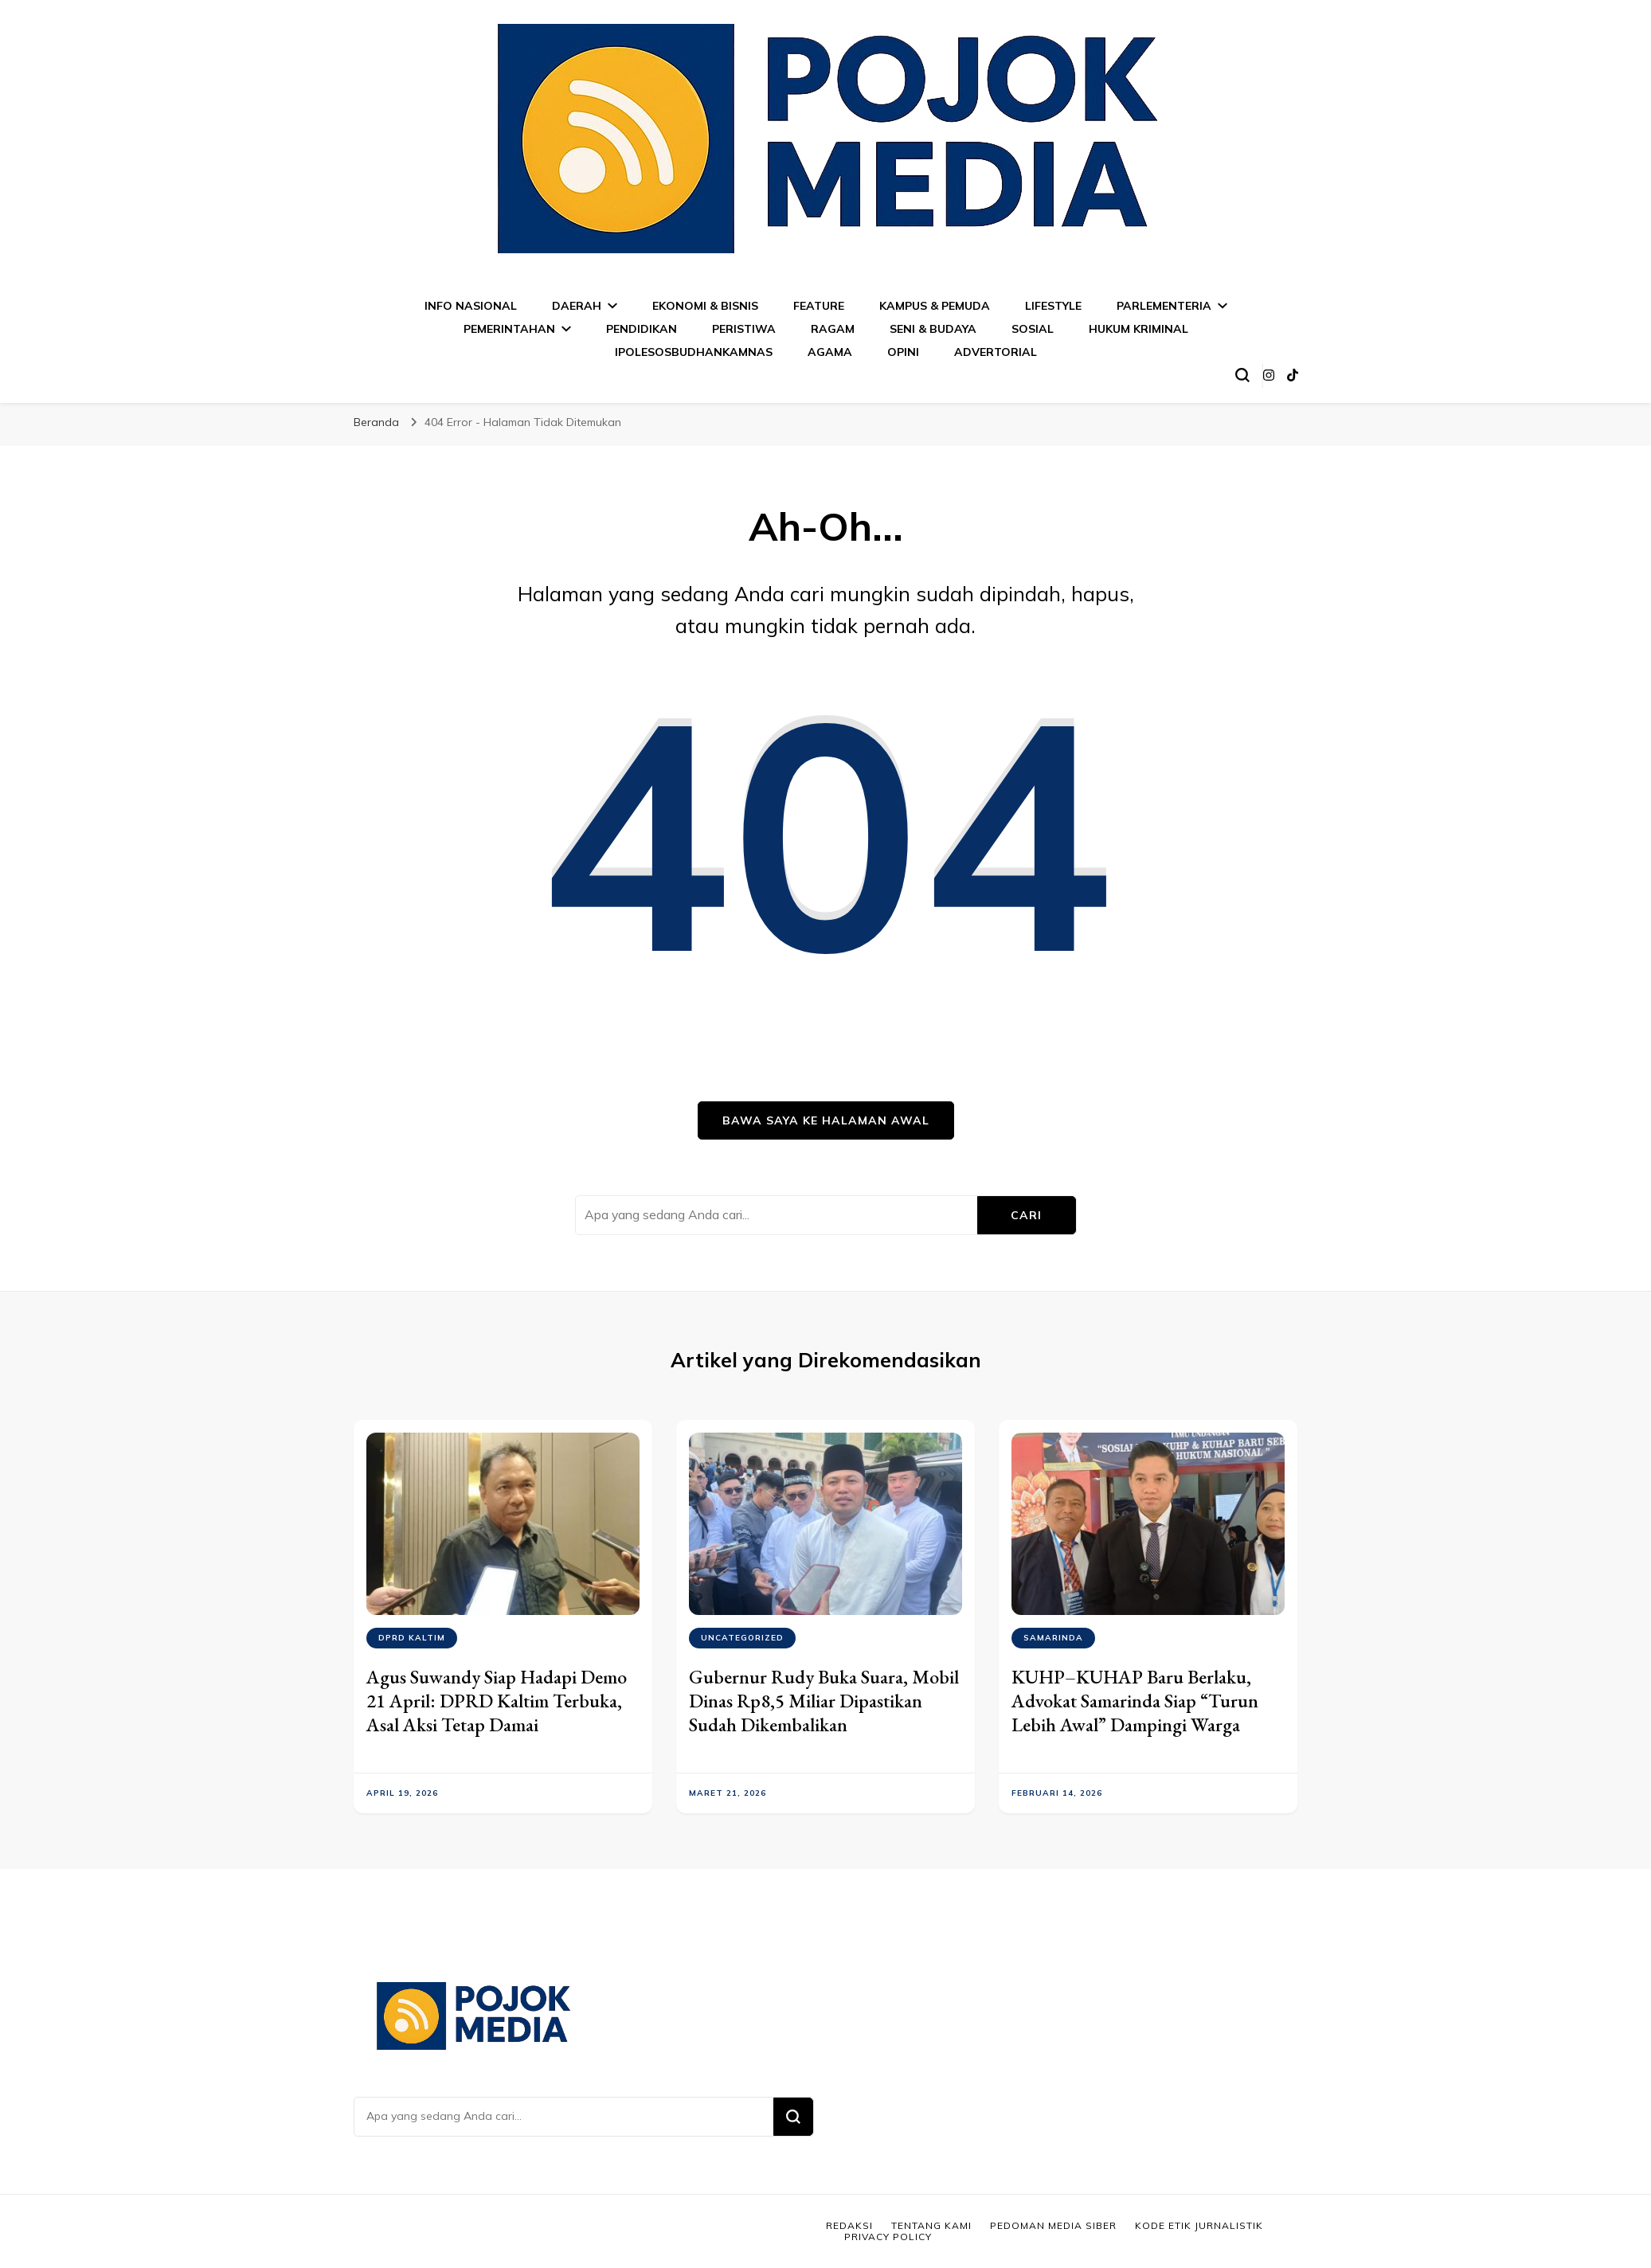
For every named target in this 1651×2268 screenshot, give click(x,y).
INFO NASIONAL (470, 306)
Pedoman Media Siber (1053, 2225)
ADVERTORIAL (995, 352)
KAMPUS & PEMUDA (934, 306)
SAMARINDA (1053, 1638)
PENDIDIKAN (641, 329)
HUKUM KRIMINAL (1138, 329)
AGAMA (830, 352)
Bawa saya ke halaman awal (825, 1120)
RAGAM (833, 329)
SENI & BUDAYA (933, 329)
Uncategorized (742, 1638)
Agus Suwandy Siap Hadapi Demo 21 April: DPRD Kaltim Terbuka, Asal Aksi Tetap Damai (496, 1700)
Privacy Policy (888, 2237)
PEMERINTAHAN (509, 329)
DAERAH (576, 306)
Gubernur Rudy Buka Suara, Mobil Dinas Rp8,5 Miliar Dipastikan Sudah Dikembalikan (824, 1700)
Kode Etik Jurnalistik (1199, 2225)
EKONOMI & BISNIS (705, 306)
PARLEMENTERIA (1164, 306)
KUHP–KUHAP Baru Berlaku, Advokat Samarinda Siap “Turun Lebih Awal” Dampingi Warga (1134, 1700)
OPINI (903, 352)
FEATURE (818, 306)
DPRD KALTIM (411, 1638)
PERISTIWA (744, 329)
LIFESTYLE (1053, 306)
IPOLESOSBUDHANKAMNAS (694, 352)
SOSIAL (1032, 329)
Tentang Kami (931, 2225)
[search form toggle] (1242, 375)
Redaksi (849, 2225)
